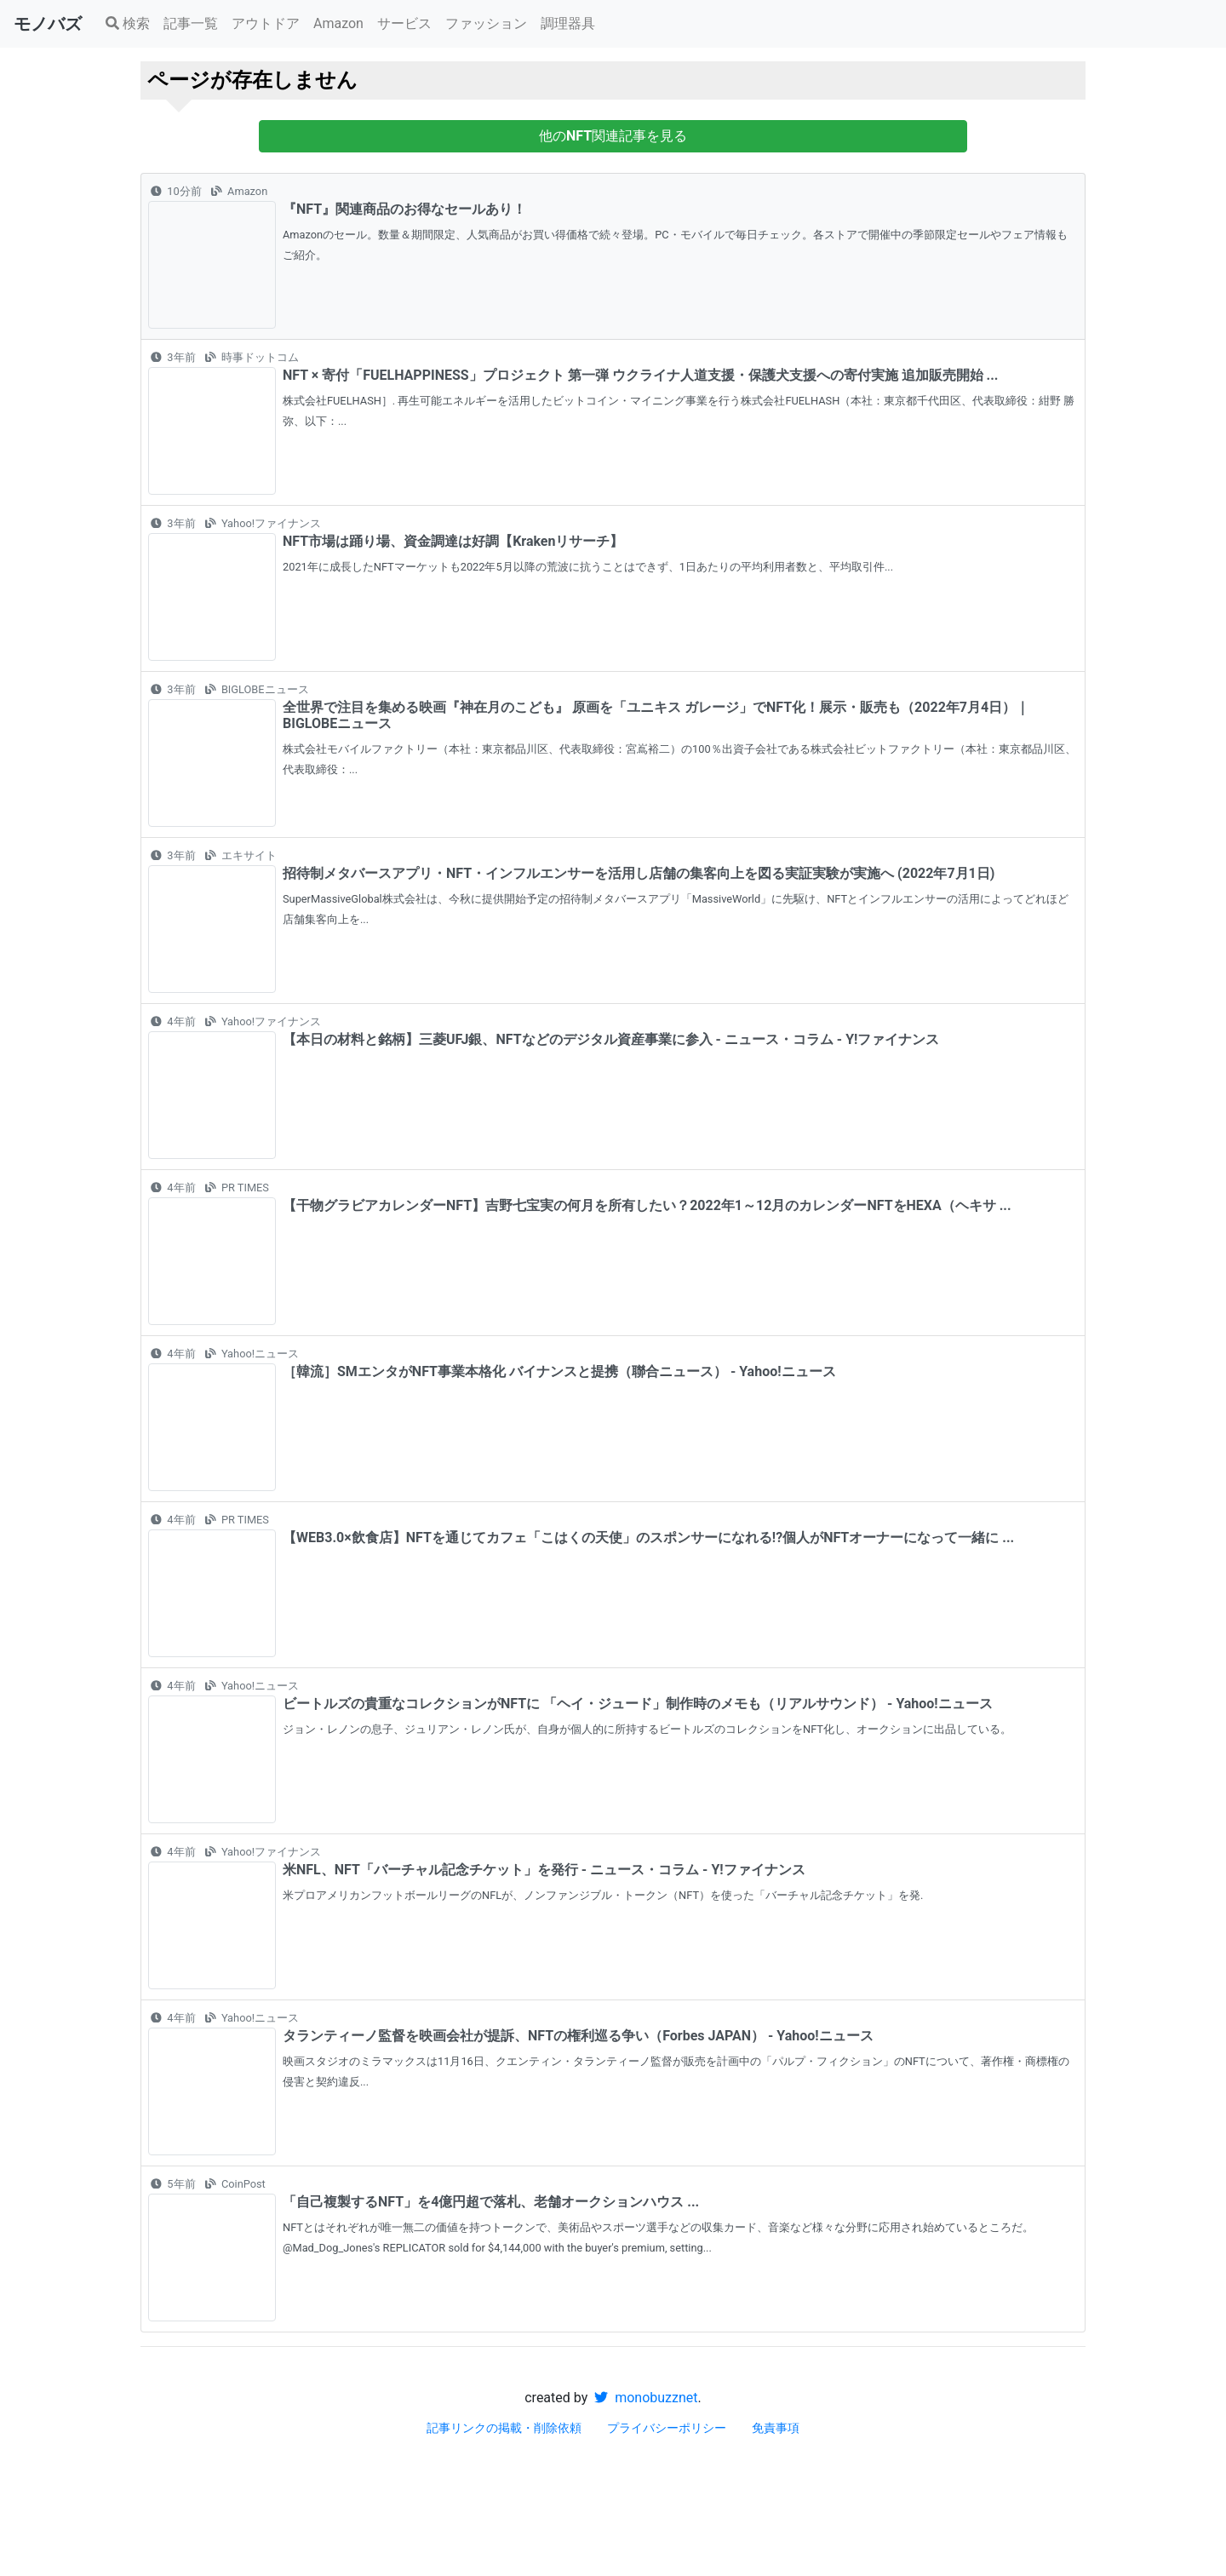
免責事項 (775, 2428)
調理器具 (568, 23)
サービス (404, 23)
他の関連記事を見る (613, 136)
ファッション (486, 23)
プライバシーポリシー (666, 2428)
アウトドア (266, 23)
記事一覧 (190, 23)
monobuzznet (645, 2398)
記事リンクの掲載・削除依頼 (504, 2428)
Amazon (338, 23)
